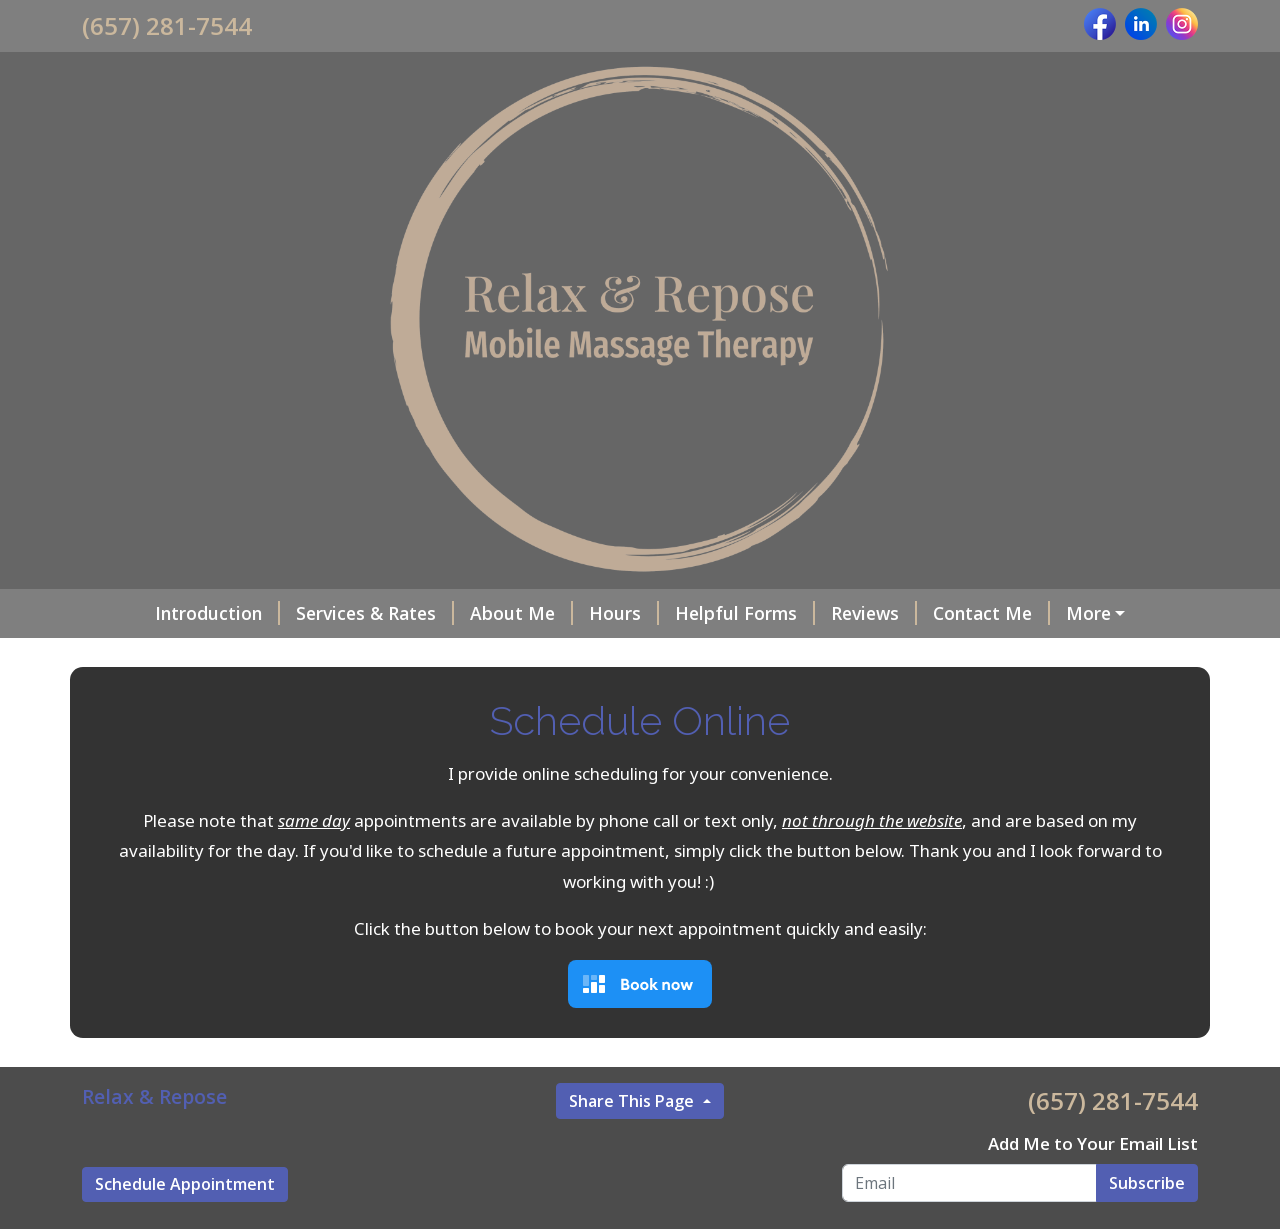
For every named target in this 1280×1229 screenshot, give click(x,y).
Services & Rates (375, 613)
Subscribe (1147, 1183)
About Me (521, 613)
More (1088, 613)
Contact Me (991, 613)
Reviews (874, 613)
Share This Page (633, 1101)
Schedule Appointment (185, 1184)
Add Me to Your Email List (1093, 1143)
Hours (624, 613)
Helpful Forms (745, 613)
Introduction (217, 613)
